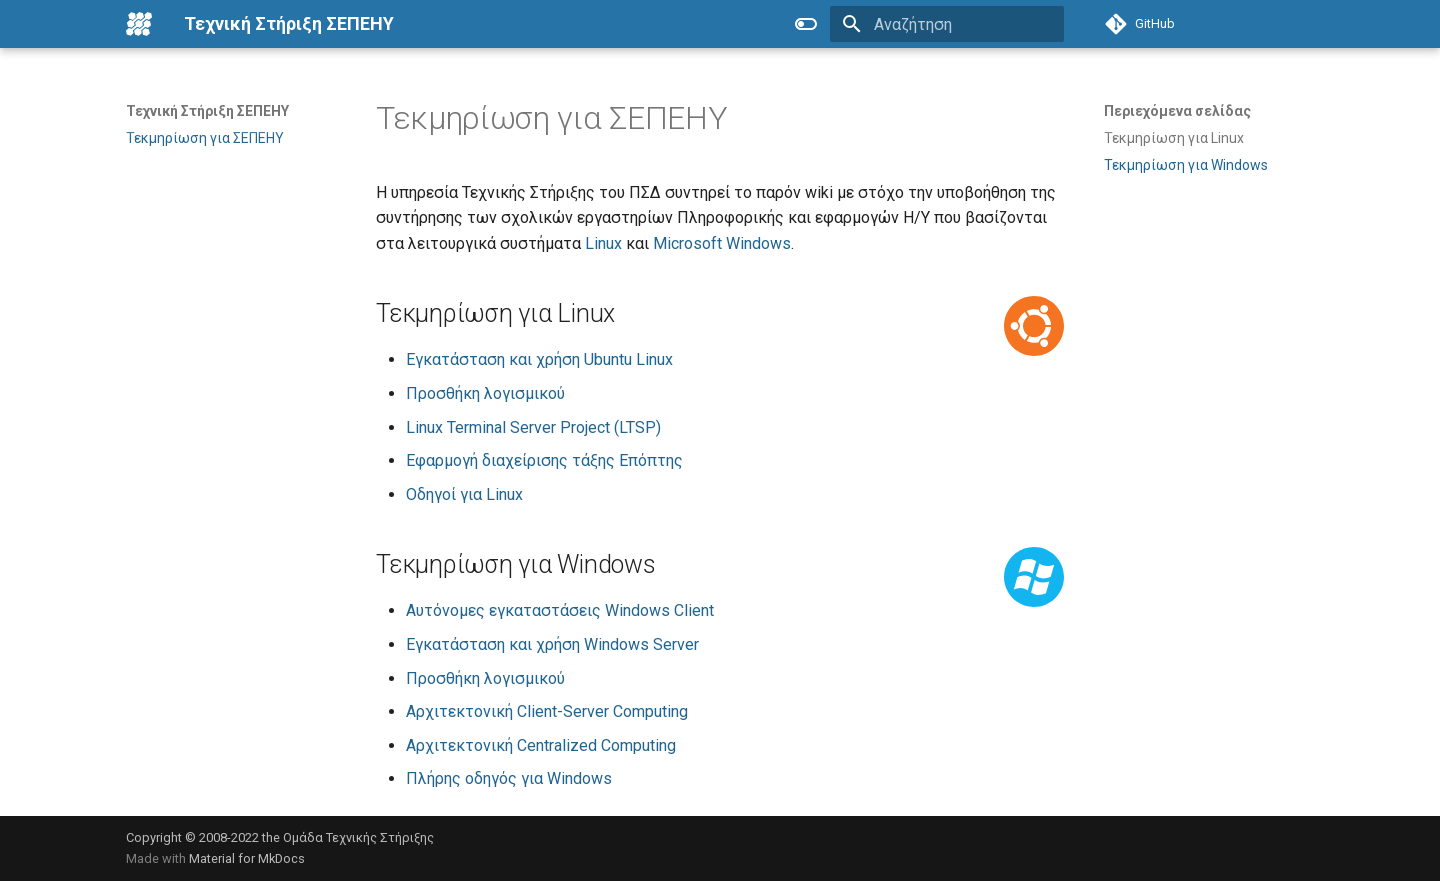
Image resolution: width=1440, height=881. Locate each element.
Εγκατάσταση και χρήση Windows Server (552, 644)
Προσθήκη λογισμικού (485, 393)
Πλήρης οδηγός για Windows (509, 778)
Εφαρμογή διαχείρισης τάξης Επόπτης (544, 460)
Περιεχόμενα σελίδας (1177, 111)
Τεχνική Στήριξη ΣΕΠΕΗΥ (207, 111)
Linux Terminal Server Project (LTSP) (533, 427)
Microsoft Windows (722, 243)
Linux (603, 243)
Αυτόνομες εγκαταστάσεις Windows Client (560, 610)
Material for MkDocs (247, 858)
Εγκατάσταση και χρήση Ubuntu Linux (539, 359)
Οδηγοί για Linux (464, 494)
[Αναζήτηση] (947, 24)
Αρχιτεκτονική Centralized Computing (541, 745)
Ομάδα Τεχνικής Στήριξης (358, 837)
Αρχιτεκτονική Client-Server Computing (547, 711)
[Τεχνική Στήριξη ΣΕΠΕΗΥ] (139, 24)
